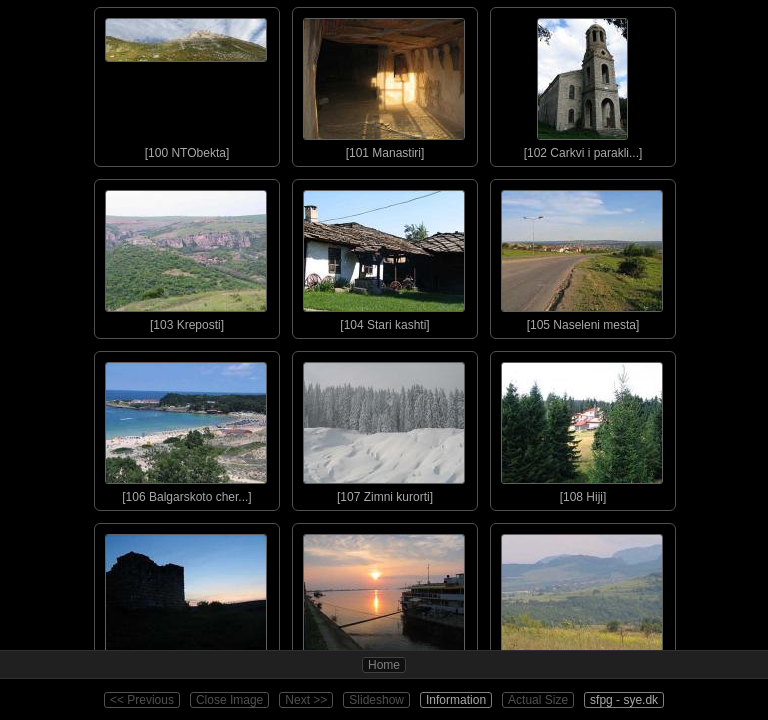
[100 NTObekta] (186, 84)
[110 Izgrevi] (384, 600)
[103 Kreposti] (186, 256)
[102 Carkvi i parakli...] (582, 84)
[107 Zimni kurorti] (384, 428)
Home (384, 665)
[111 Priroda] (582, 600)
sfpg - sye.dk (624, 700)
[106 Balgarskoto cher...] (186, 428)
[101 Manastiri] (384, 84)
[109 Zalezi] (186, 600)
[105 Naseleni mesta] (582, 256)
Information (456, 700)
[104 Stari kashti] (384, 256)
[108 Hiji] (582, 428)
